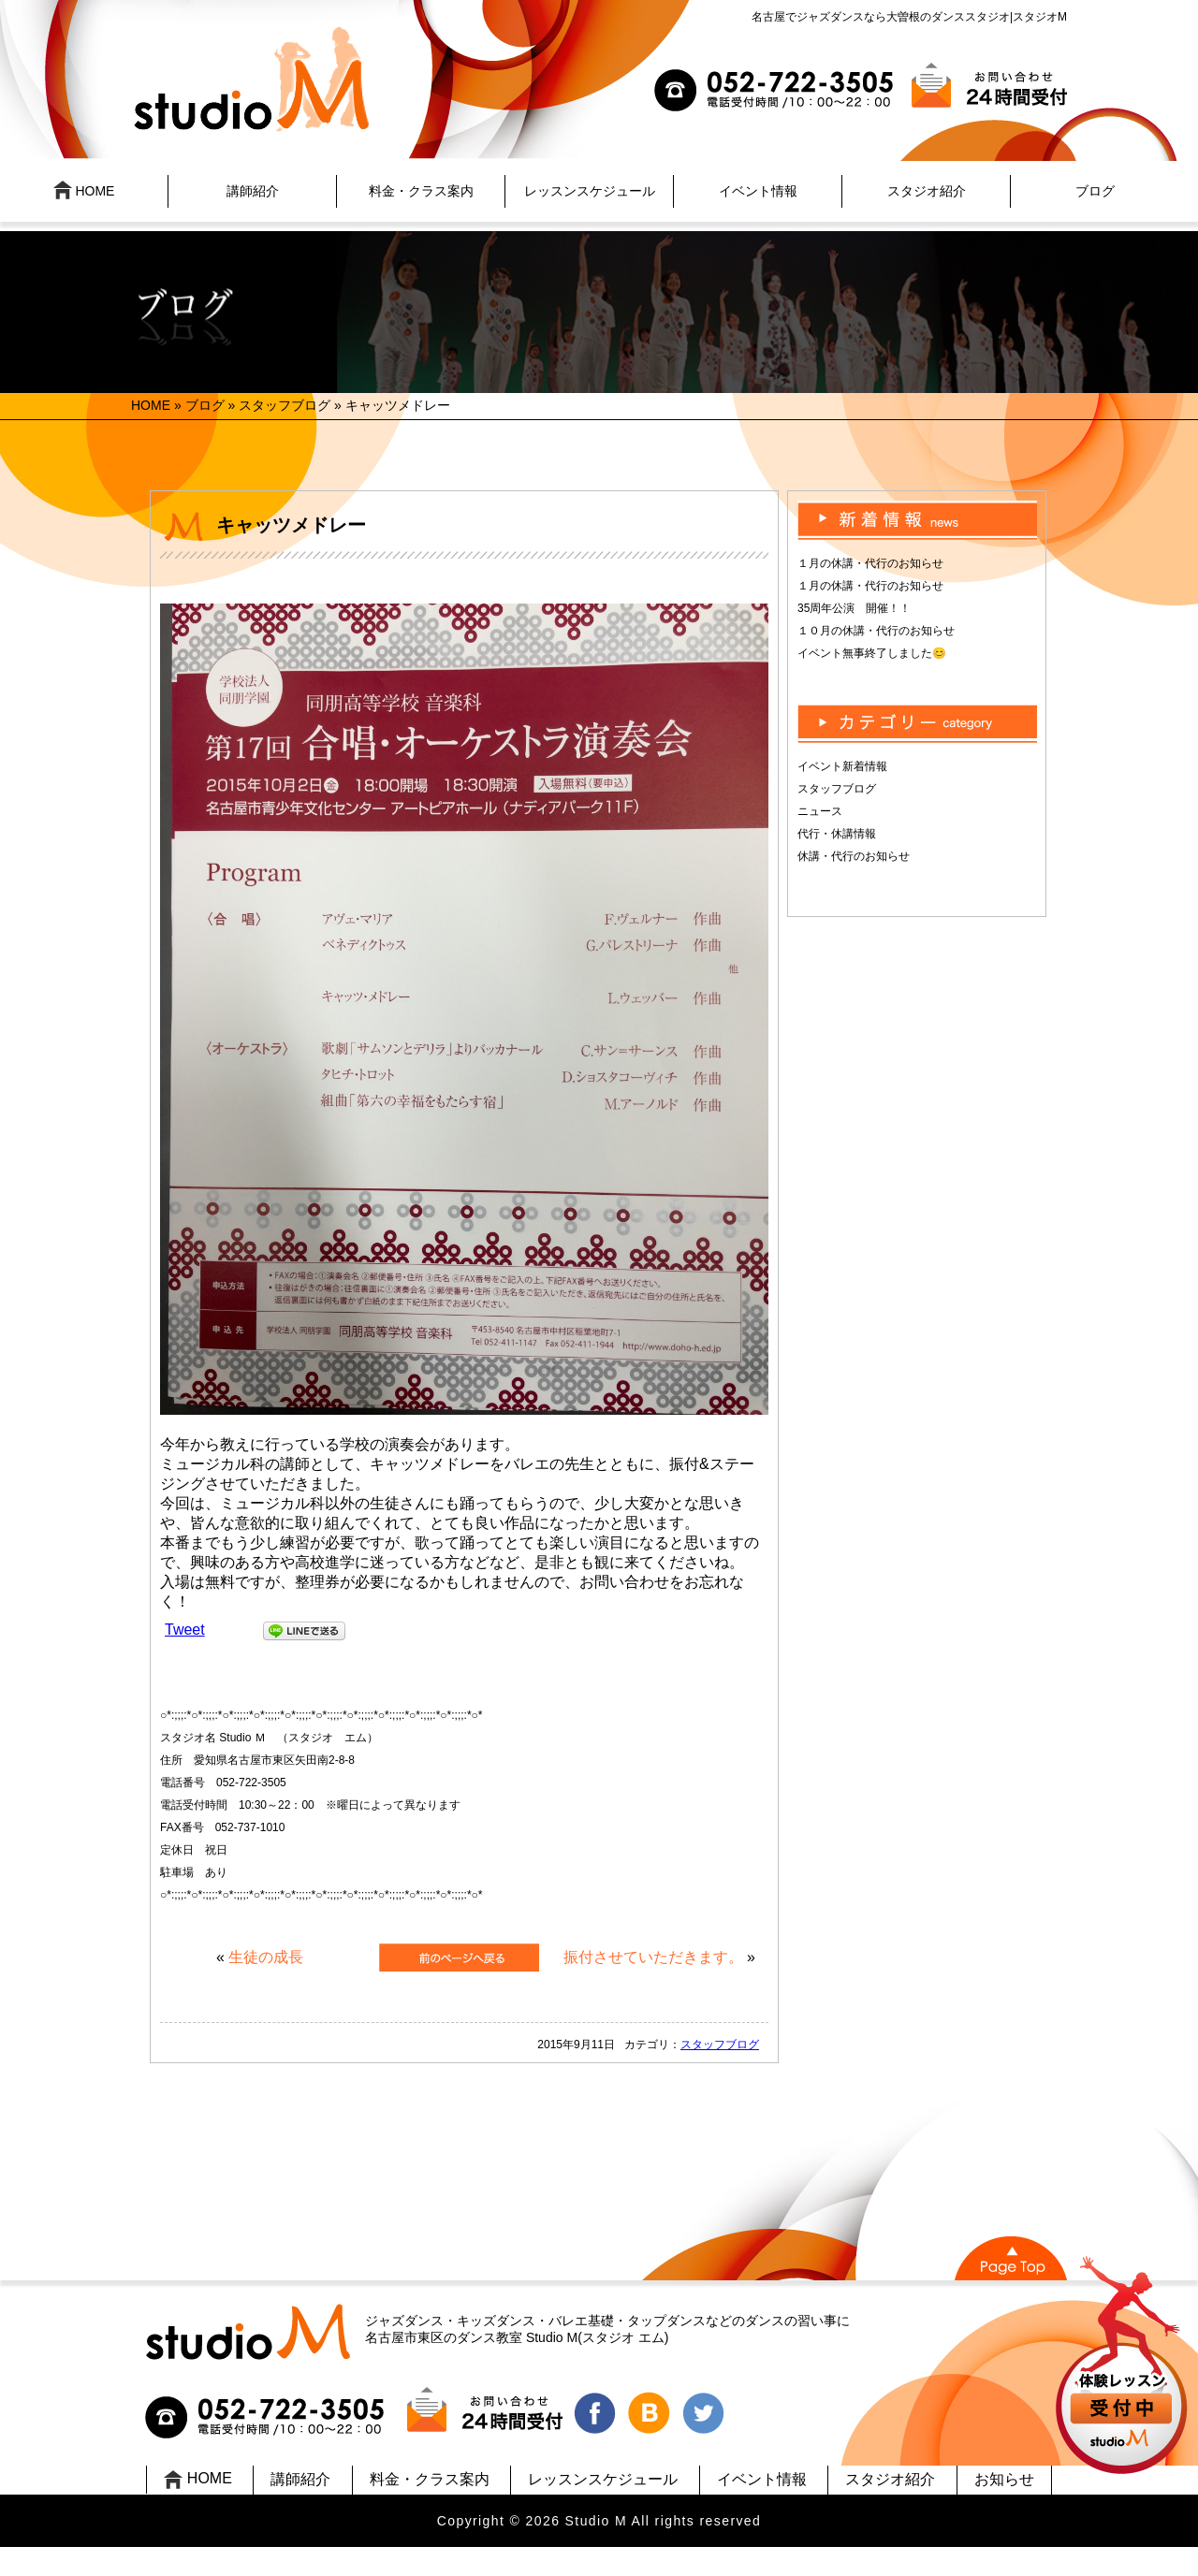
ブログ (1095, 190)
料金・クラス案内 (421, 190)
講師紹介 (252, 190)
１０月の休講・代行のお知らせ (876, 630)
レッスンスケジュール (589, 190)
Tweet (185, 1629)
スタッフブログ (284, 405)
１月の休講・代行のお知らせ (870, 563)
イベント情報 (758, 190)
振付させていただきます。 (653, 1957)
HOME (84, 190)
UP (1123, 2367)
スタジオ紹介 (926, 190)
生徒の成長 (265, 1957)
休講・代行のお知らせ (853, 856)
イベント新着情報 (842, 766)
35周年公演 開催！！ (854, 608)
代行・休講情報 (836, 833)
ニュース (819, 811)
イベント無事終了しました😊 (871, 653)
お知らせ (1004, 2479)
